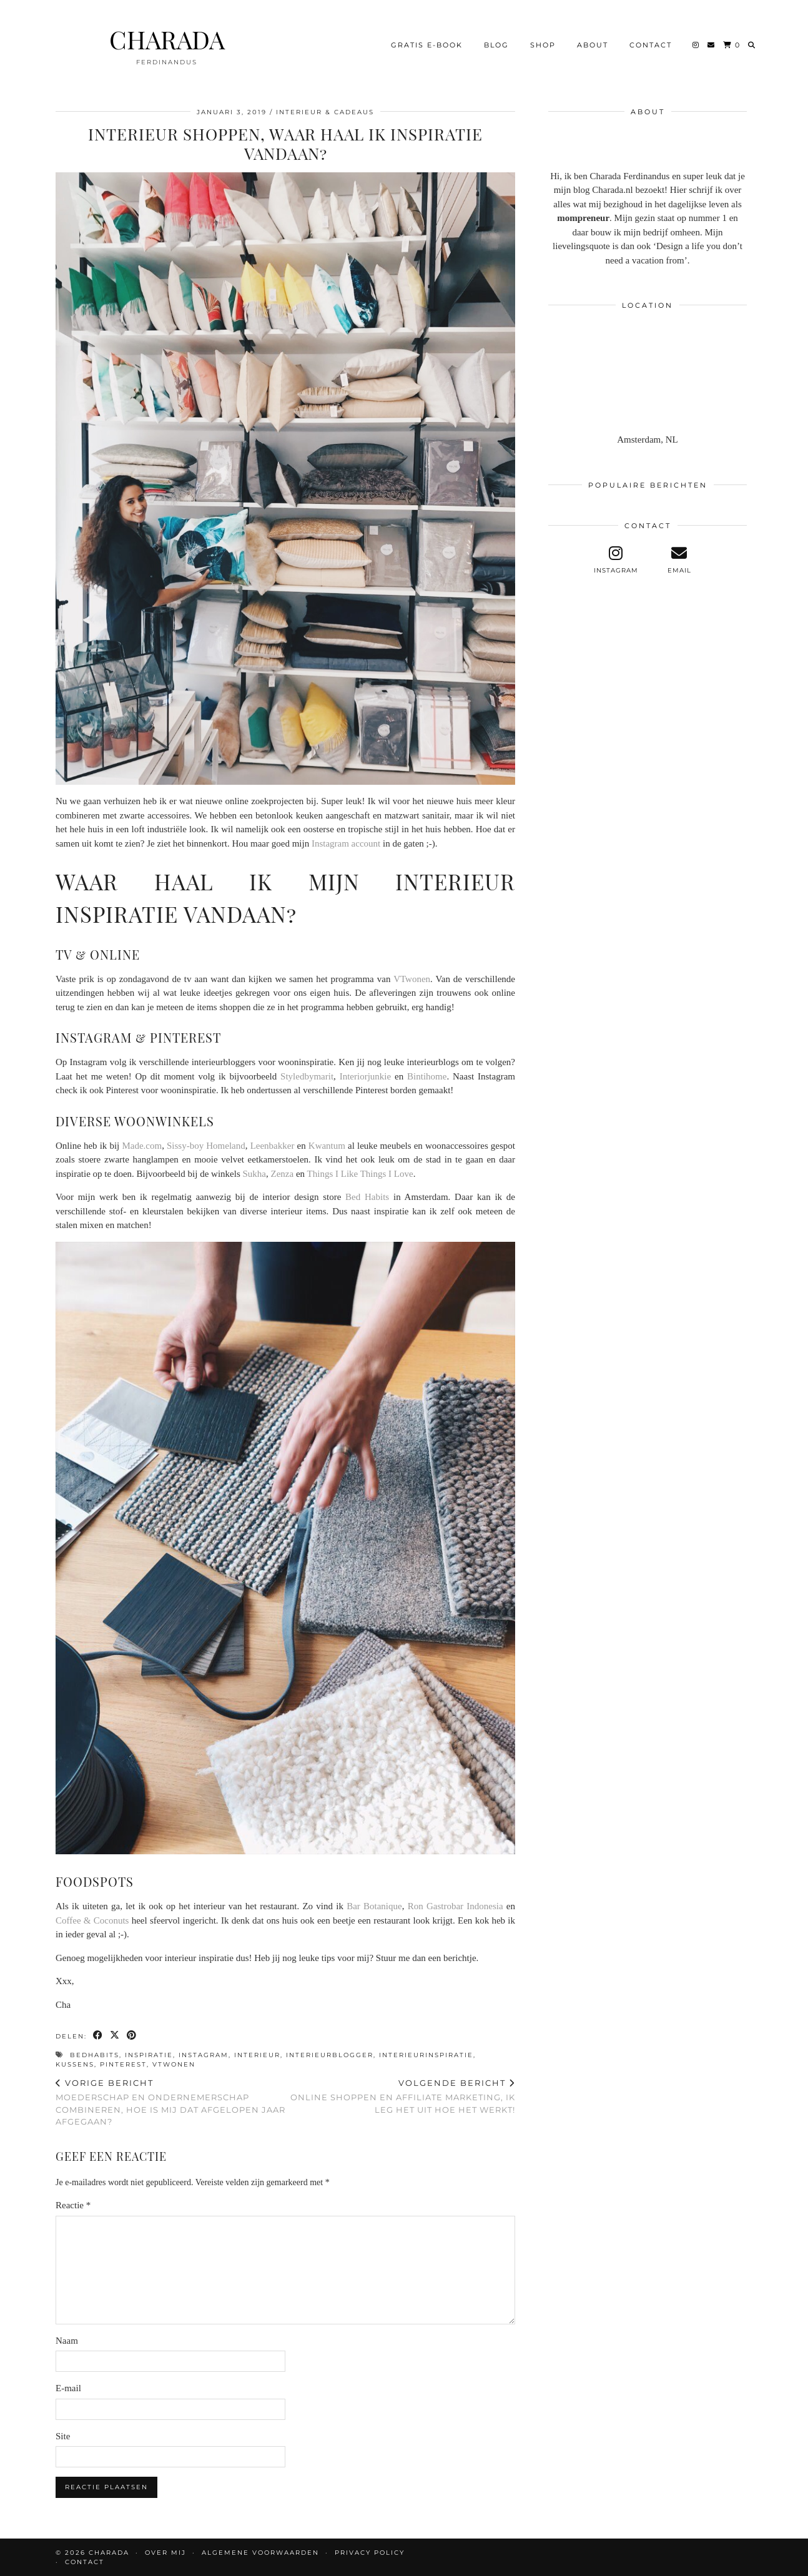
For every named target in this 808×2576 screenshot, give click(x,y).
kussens (75, 2064)
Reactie (73, 2205)
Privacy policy (370, 2553)
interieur (257, 2055)
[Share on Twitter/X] (115, 2035)
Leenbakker (272, 1146)
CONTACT (650, 43)
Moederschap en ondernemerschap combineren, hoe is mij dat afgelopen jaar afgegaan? (170, 2102)
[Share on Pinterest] (132, 2035)
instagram (204, 2055)
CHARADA (167, 37)
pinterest (123, 2064)
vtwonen (173, 2064)
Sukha (255, 1174)
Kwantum (326, 1146)
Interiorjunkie (365, 1076)
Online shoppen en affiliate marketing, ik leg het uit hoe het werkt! (400, 2096)
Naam (67, 2341)
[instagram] (616, 560)
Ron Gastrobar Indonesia (455, 1906)
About (592, 43)
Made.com (142, 1146)
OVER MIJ (165, 2553)
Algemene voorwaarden (260, 2553)
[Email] (711, 43)
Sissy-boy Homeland (206, 1146)
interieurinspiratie (426, 2055)
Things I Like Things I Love (360, 1174)
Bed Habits (367, 1197)
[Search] (752, 43)
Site (63, 2436)
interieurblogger (329, 2055)
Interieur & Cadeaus (325, 112)
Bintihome (426, 1076)
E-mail (68, 2388)
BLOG (496, 43)
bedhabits (94, 2055)
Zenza (282, 1174)
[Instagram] (696, 43)
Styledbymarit (306, 1076)
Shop (543, 43)
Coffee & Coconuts (92, 1920)
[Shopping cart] (732, 43)
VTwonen (411, 979)
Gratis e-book (427, 43)
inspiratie (149, 2055)
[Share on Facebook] (98, 2035)
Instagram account (346, 843)
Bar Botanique (374, 1906)
